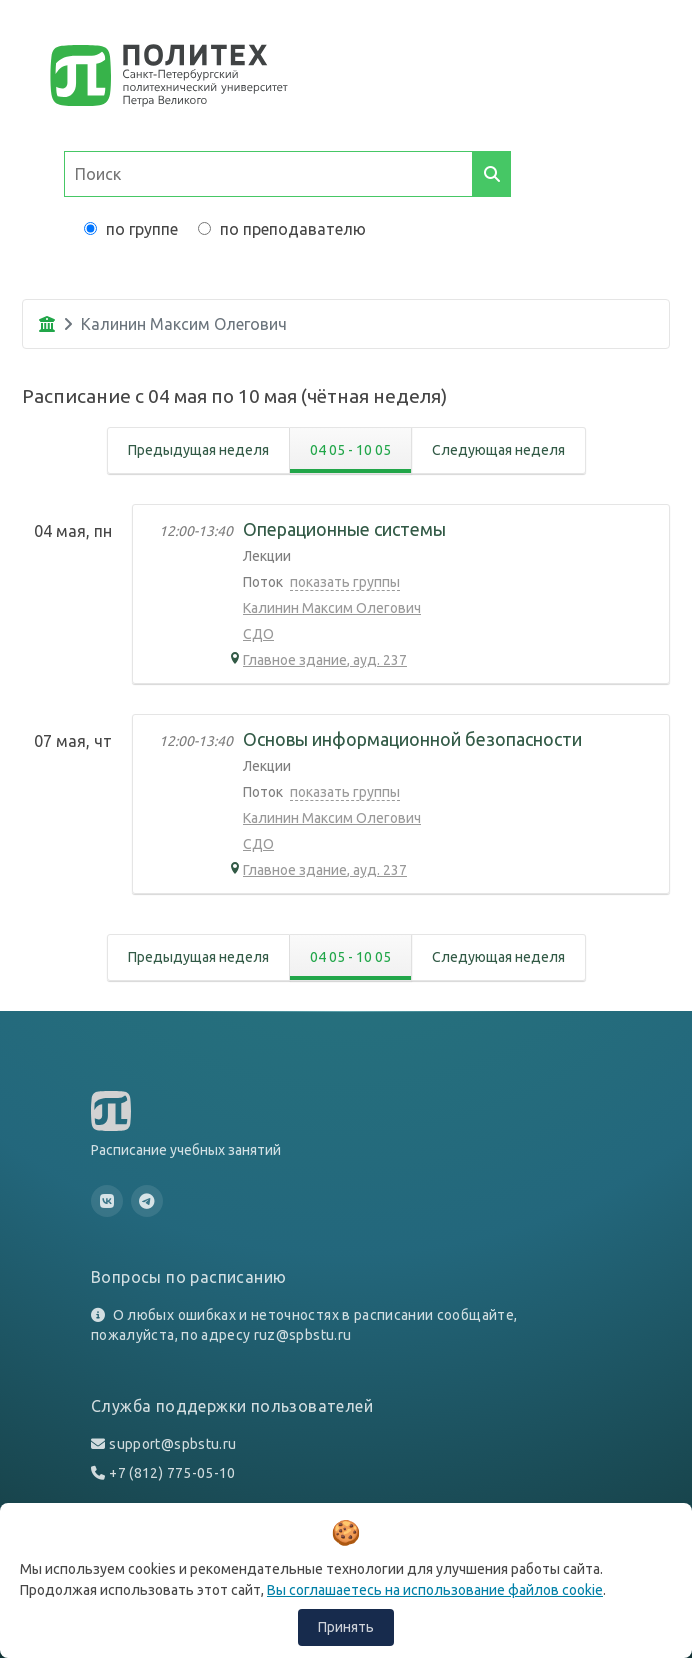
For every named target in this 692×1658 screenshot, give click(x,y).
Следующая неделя (498, 450)
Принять (346, 1627)
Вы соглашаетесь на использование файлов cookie (435, 1590)
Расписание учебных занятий (186, 1150)
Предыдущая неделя (198, 450)
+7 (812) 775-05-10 (172, 1473)
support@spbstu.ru (172, 1444)
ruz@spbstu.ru (303, 1335)
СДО (258, 634)
